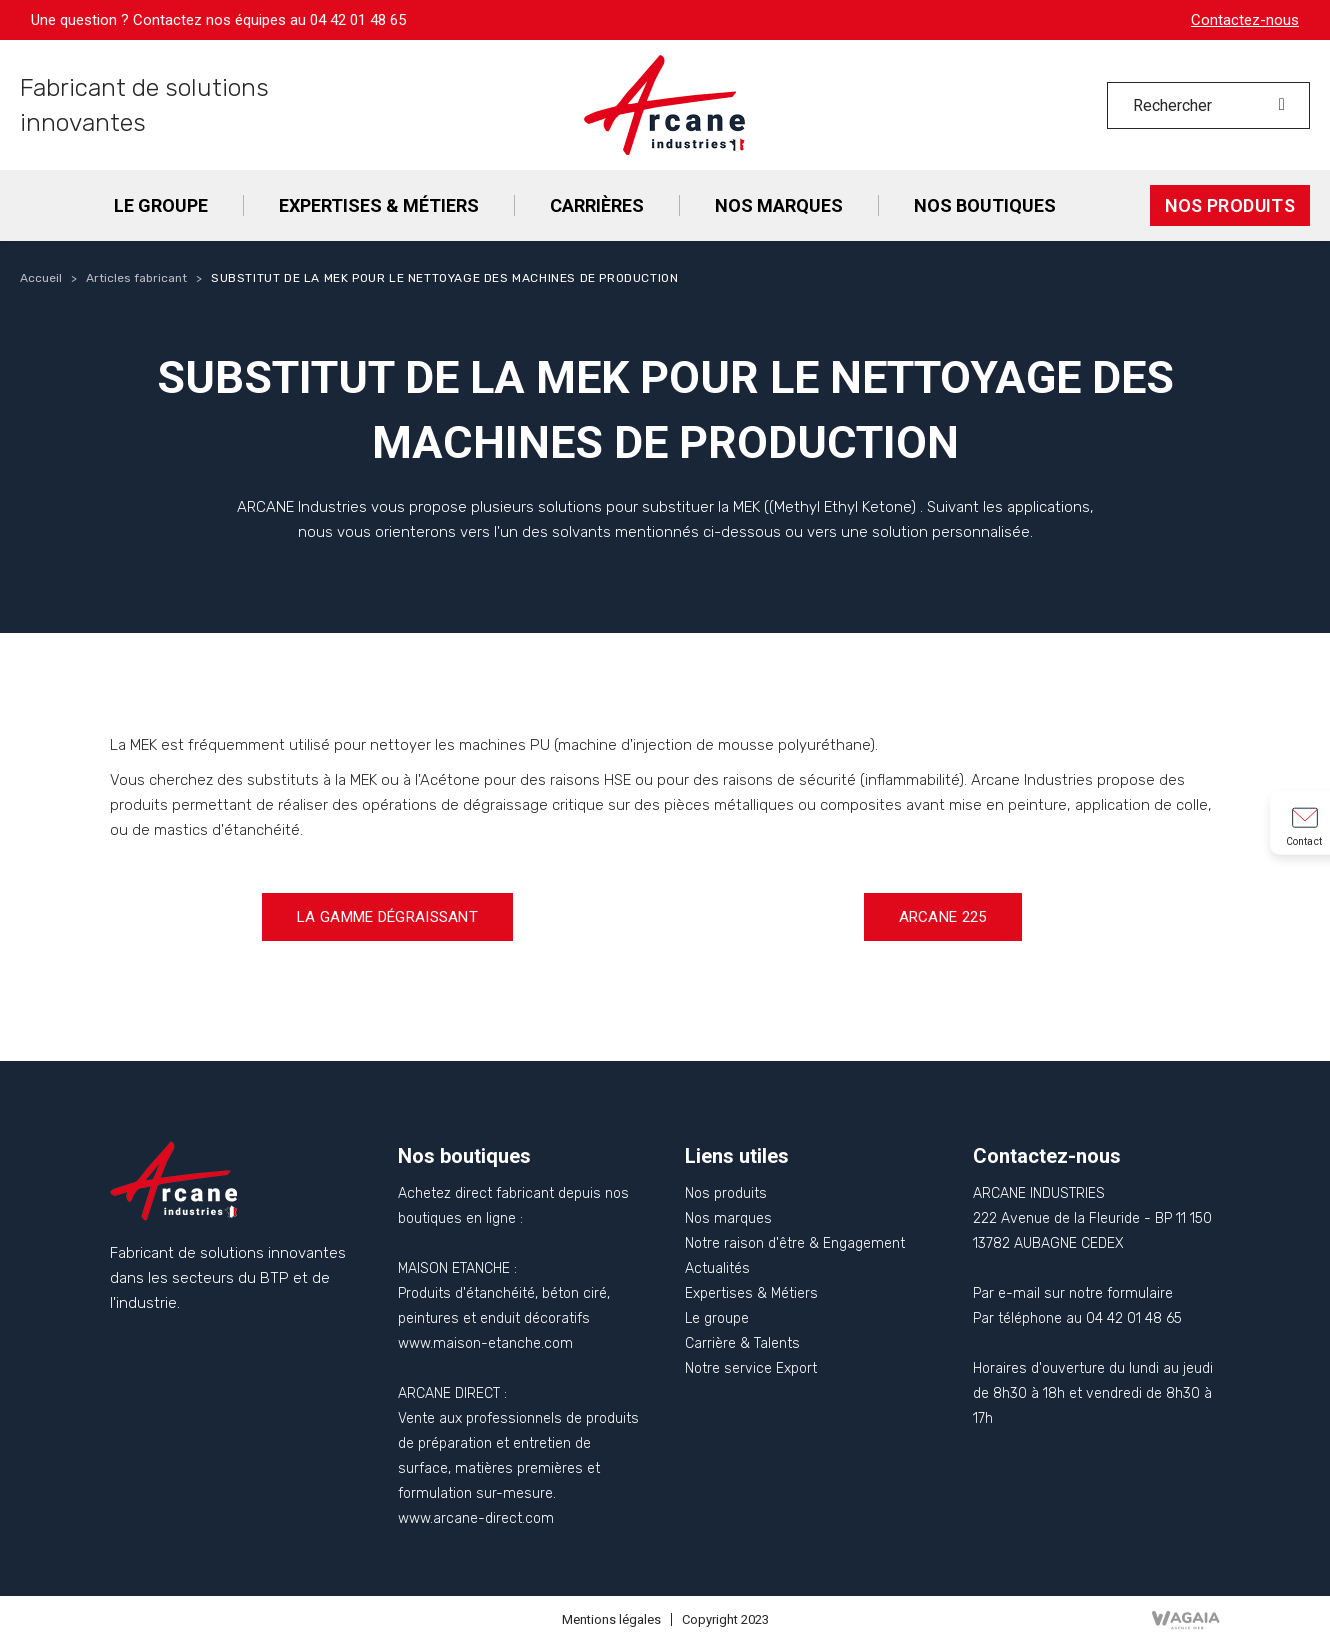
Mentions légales (611, 1619)
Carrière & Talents (742, 1343)
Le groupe (717, 1318)
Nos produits (726, 1193)
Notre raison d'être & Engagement (795, 1243)
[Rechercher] (1208, 105)
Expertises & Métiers (751, 1293)
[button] (387, 917)
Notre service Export (751, 1368)
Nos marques (728, 1218)
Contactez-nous (1245, 20)
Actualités (717, 1268)
